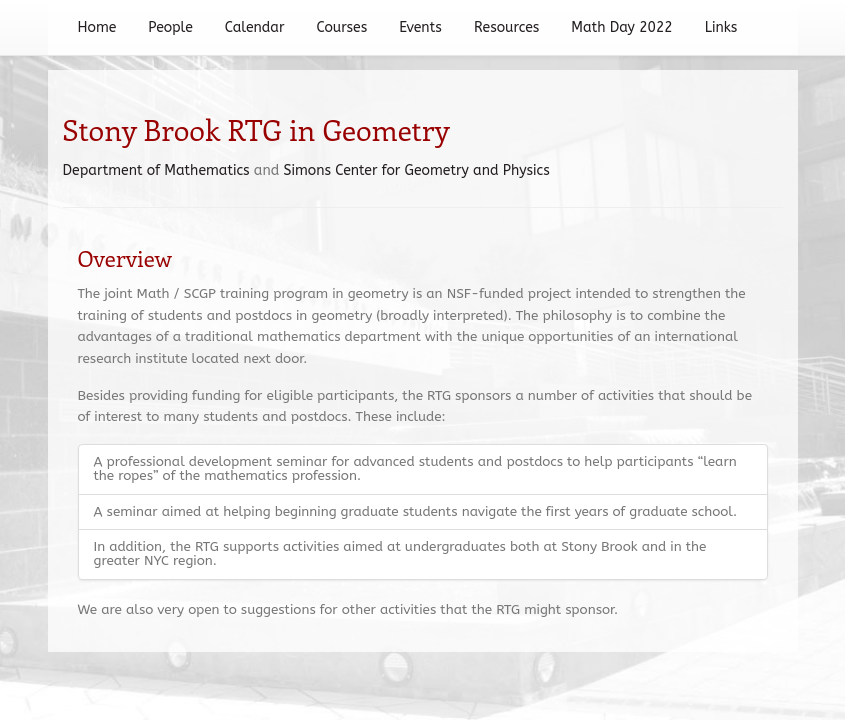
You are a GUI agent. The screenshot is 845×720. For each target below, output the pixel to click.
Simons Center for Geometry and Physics (417, 170)
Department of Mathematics (156, 170)
